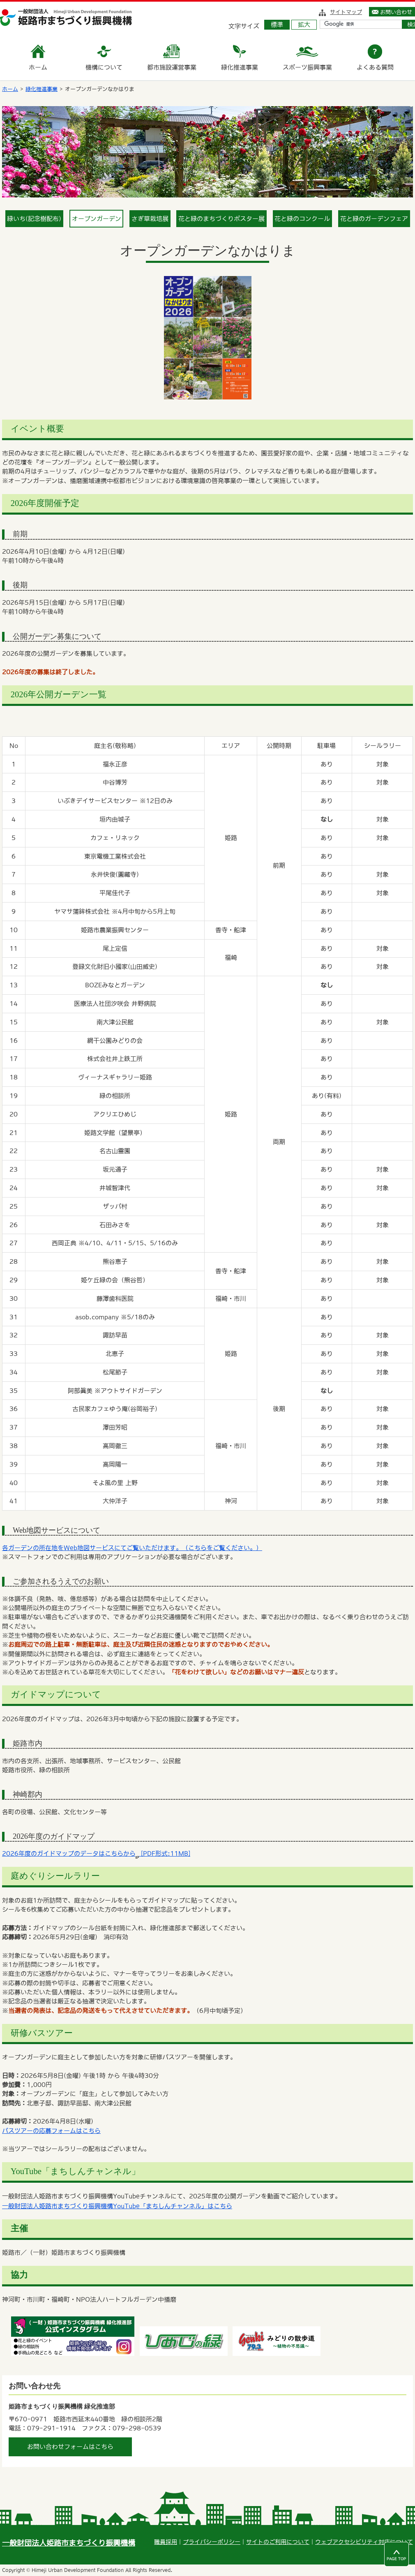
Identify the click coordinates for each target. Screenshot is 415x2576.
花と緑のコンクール (302, 219)
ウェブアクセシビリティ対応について (364, 2542)
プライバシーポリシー (211, 2542)
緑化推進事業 (41, 89)
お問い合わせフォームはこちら (70, 2447)
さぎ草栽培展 (149, 219)
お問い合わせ (396, 12)
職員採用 (165, 2542)
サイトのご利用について (277, 2542)
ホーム (10, 89)
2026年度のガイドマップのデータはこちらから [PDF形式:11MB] (96, 1853)
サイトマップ (346, 12)
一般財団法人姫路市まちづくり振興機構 (68, 2543)
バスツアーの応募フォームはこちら (51, 2131)
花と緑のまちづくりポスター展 (221, 219)
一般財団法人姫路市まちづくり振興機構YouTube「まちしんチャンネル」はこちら (117, 2206)
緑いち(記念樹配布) (34, 219)
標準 (277, 24)
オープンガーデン (96, 219)
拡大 (304, 24)
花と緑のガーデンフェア (374, 219)
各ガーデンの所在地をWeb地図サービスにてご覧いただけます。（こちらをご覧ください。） (132, 1548)
